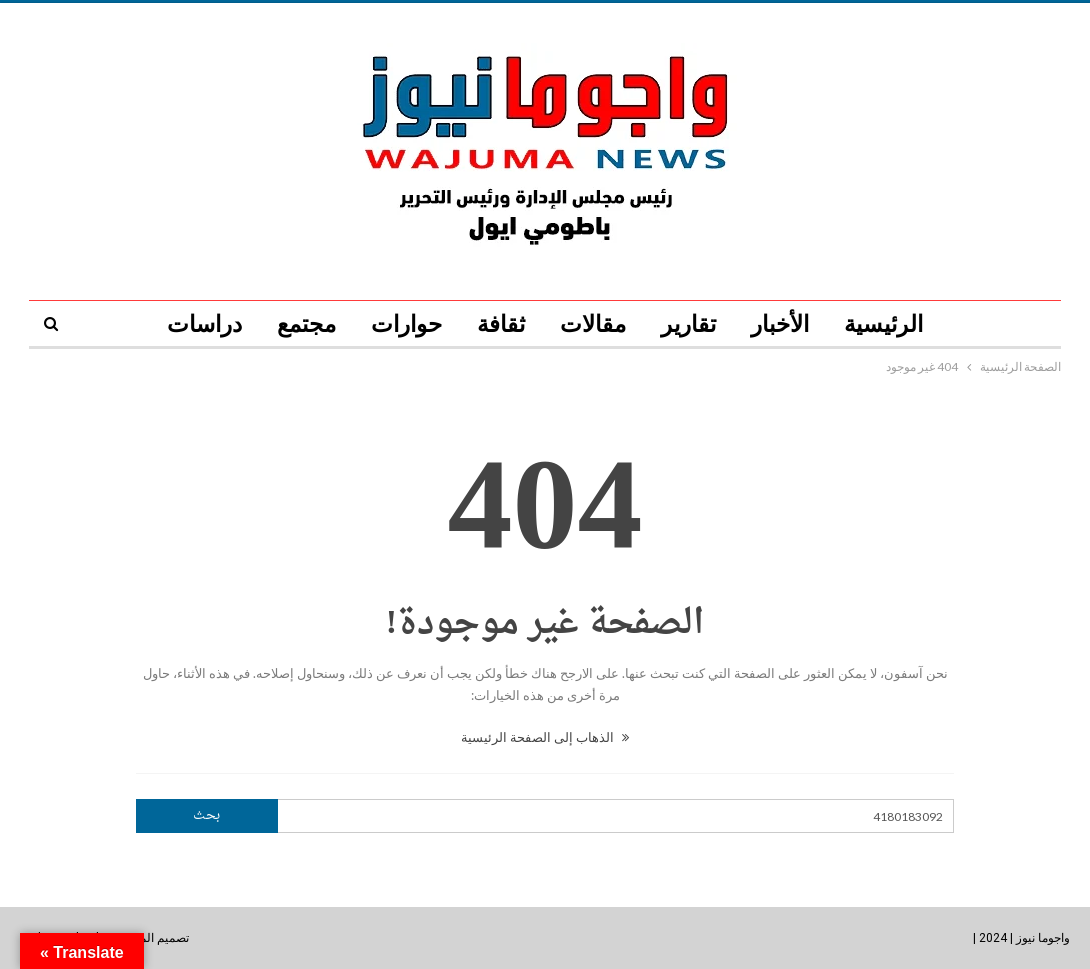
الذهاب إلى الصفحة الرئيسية (545, 737)
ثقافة (501, 324)
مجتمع (306, 324)
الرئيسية (883, 324)
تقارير (688, 324)
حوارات (406, 324)
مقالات (593, 324)
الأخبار (780, 324)
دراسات (204, 324)
